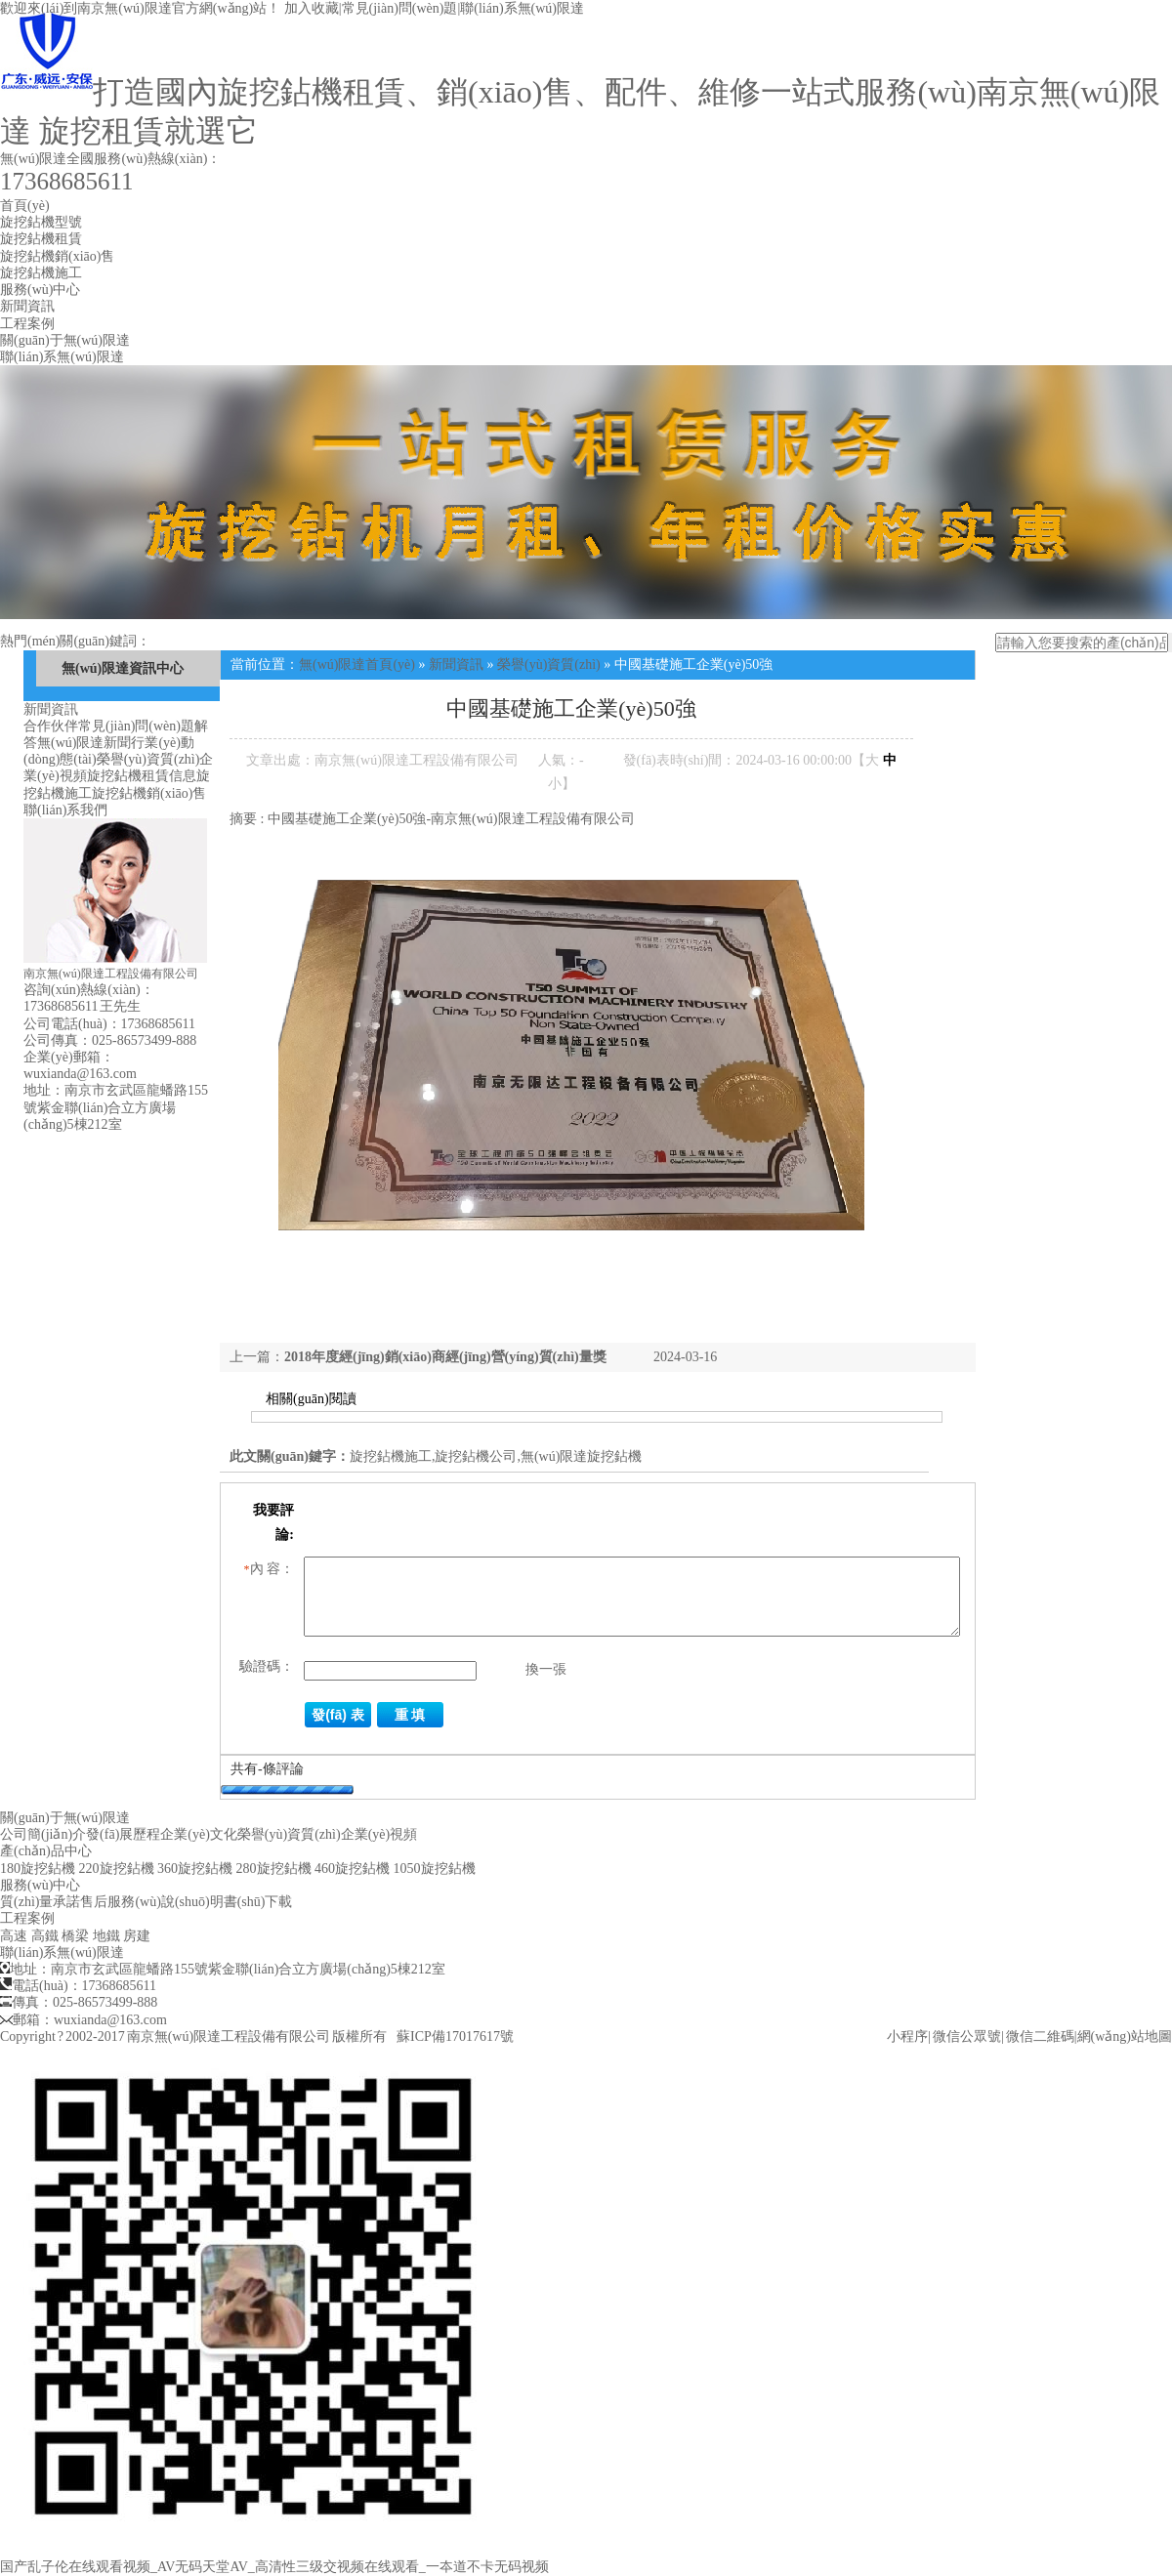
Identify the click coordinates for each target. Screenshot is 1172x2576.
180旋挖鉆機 (37, 1868)
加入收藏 (311, 8)
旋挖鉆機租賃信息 (141, 776)
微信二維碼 (1040, 2036)
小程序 (907, 2036)
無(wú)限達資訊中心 (123, 668)
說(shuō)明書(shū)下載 (227, 1901)
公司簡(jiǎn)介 (43, 1834)
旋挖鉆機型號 (41, 222)
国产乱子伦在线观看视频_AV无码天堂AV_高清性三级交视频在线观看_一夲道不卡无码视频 (274, 2566)
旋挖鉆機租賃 (41, 238)
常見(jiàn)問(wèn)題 (400, 8)
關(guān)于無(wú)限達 (65, 340)
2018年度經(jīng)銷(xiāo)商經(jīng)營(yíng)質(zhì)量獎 (445, 1357)
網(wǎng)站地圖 (1124, 2036)
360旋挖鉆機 (194, 1868)
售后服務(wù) (120, 1901)
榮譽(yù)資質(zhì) (148, 759)
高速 (13, 1936)
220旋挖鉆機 (116, 1868)
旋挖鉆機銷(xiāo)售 (57, 256)
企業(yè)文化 (198, 1834)
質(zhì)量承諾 (40, 1901)
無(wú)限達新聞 (84, 742)
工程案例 (27, 323)
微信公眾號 (967, 2036)
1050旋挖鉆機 (435, 1868)
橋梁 (75, 1936)
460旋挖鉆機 (352, 1868)
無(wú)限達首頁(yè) (357, 664)
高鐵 (45, 1936)
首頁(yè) (25, 205)
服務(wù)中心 (40, 289)
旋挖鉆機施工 (41, 273)
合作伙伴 (50, 726)
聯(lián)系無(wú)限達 (522, 8)
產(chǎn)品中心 (46, 1851)
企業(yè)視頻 (379, 1834)
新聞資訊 (27, 306)
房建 (136, 1936)
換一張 (545, 1669)
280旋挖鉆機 (274, 1868)
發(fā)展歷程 (123, 1834)
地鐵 (106, 1936)
